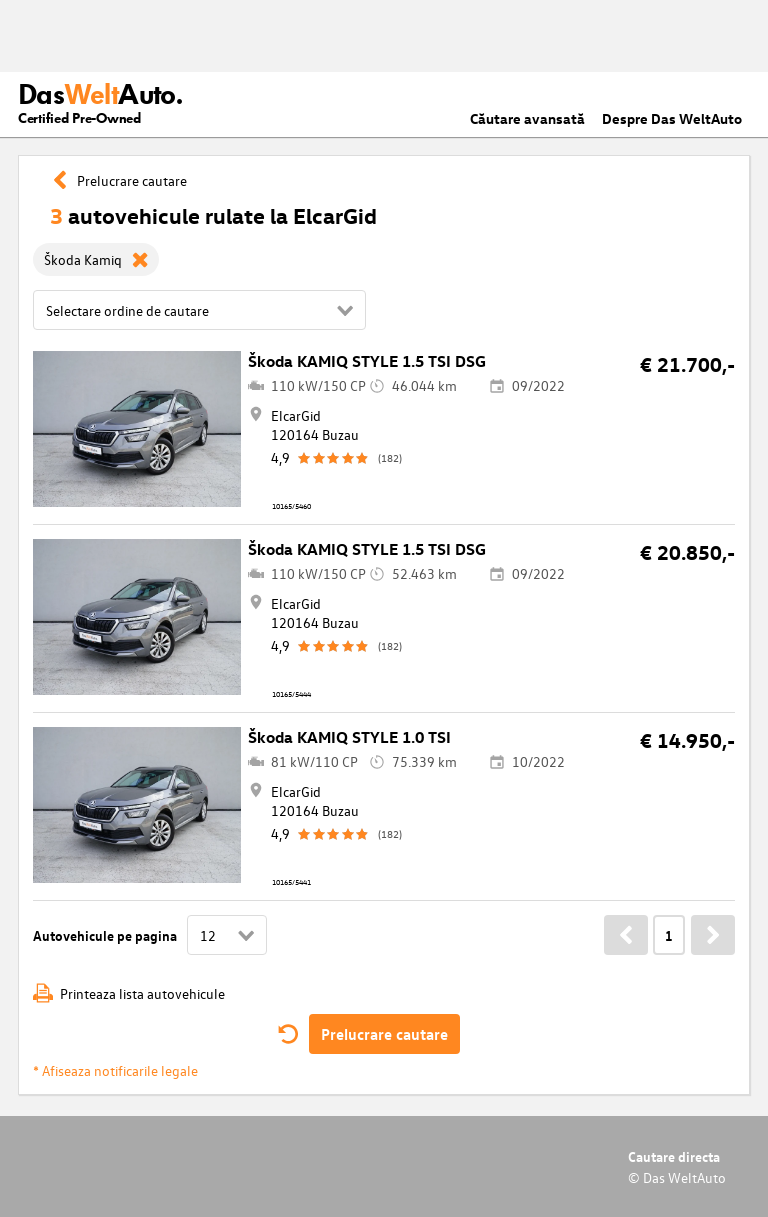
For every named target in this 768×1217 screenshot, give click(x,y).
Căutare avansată (527, 118)
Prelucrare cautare (384, 1034)
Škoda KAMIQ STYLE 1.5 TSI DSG (367, 361)
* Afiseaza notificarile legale (115, 1070)
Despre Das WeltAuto (672, 118)
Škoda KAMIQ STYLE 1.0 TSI (349, 737)
